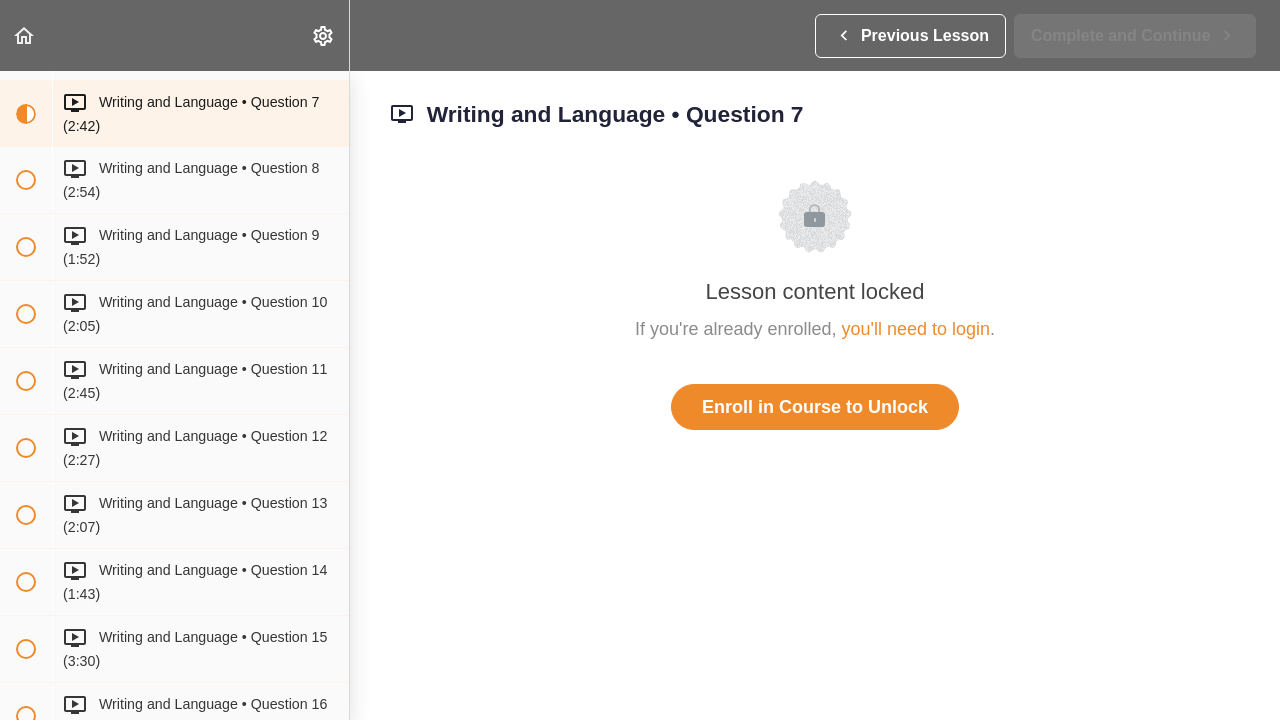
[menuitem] (324, 35)
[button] (25, 35)
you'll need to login (916, 329)
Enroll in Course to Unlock (815, 407)
